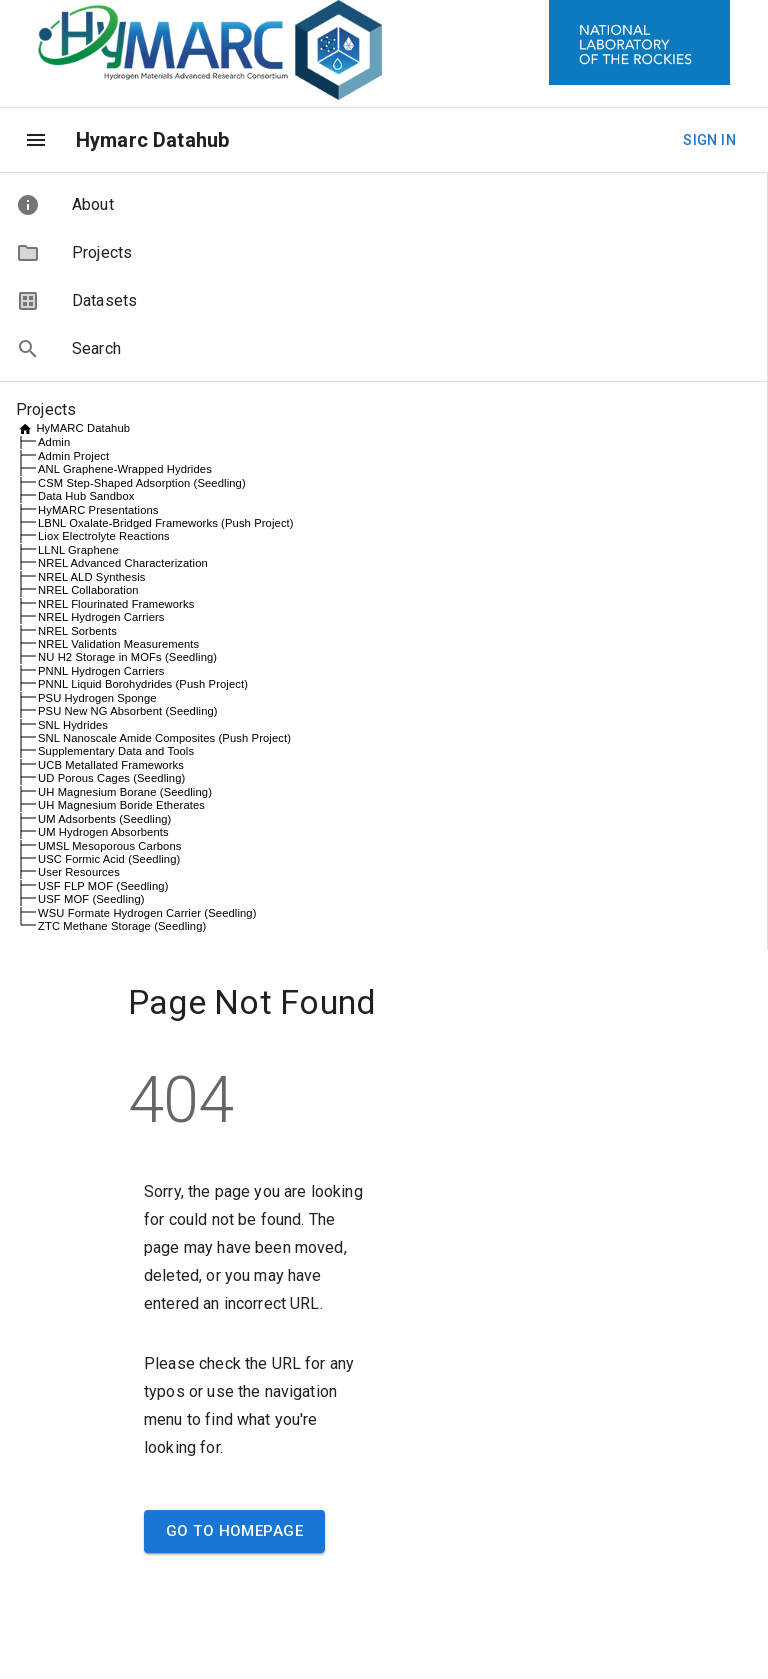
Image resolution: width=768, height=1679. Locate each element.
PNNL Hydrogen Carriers (101, 671)
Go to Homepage (234, 1531)
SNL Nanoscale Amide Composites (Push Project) (164, 738)
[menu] (36, 140)
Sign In (709, 140)
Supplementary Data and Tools (116, 751)
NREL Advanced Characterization (123, 563)
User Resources (79, 872)
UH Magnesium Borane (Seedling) (125, 792)
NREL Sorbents (77, 631)
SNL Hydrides (73, 725)
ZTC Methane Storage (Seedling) (122, 926)
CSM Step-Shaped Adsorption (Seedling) (142, 483)
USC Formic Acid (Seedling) (109, 859)
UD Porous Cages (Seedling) (111, 778)
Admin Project (73, 456)
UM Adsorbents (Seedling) (104, 819)
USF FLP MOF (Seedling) (103, 886)
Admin (54, 442)
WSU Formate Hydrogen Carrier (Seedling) (147, 913)
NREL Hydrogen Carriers (101, 617)
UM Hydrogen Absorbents (103, 832)
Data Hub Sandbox (86, 496)
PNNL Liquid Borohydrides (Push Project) (143, 684)
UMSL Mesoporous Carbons (110, 846)
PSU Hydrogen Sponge (97, 698)
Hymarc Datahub (152, 140)
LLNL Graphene (78, 550)
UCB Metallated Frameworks (111, 765)
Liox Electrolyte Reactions (104, 536)
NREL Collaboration (88, 590)
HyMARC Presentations (98, 510)
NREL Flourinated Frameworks (116, 604)
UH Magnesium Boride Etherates (121, 805)
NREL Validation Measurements (118, 644)
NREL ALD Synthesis (91, 577)
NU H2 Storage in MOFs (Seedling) (127, 657)
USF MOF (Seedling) (91, 899)
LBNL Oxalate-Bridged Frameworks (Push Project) (166, 523)
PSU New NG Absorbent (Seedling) (128, 711)
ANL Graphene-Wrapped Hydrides (125, 469)
